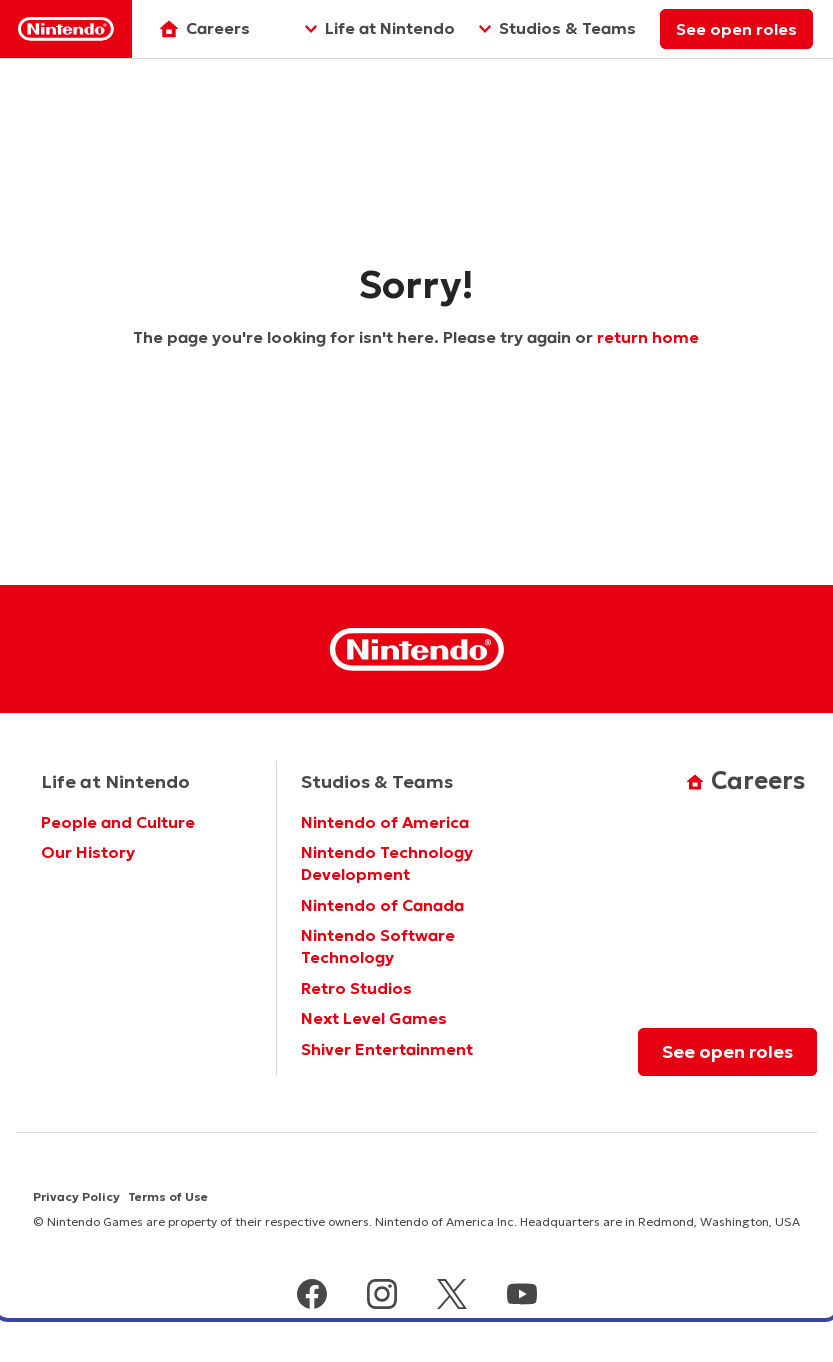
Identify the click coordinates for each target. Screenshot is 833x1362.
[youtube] (522, 1296)
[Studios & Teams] (557, 29)
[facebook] (312, 1296)
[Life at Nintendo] (380, 29)
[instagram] (382, 1296)
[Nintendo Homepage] (417, 649)
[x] (452, 1296)
